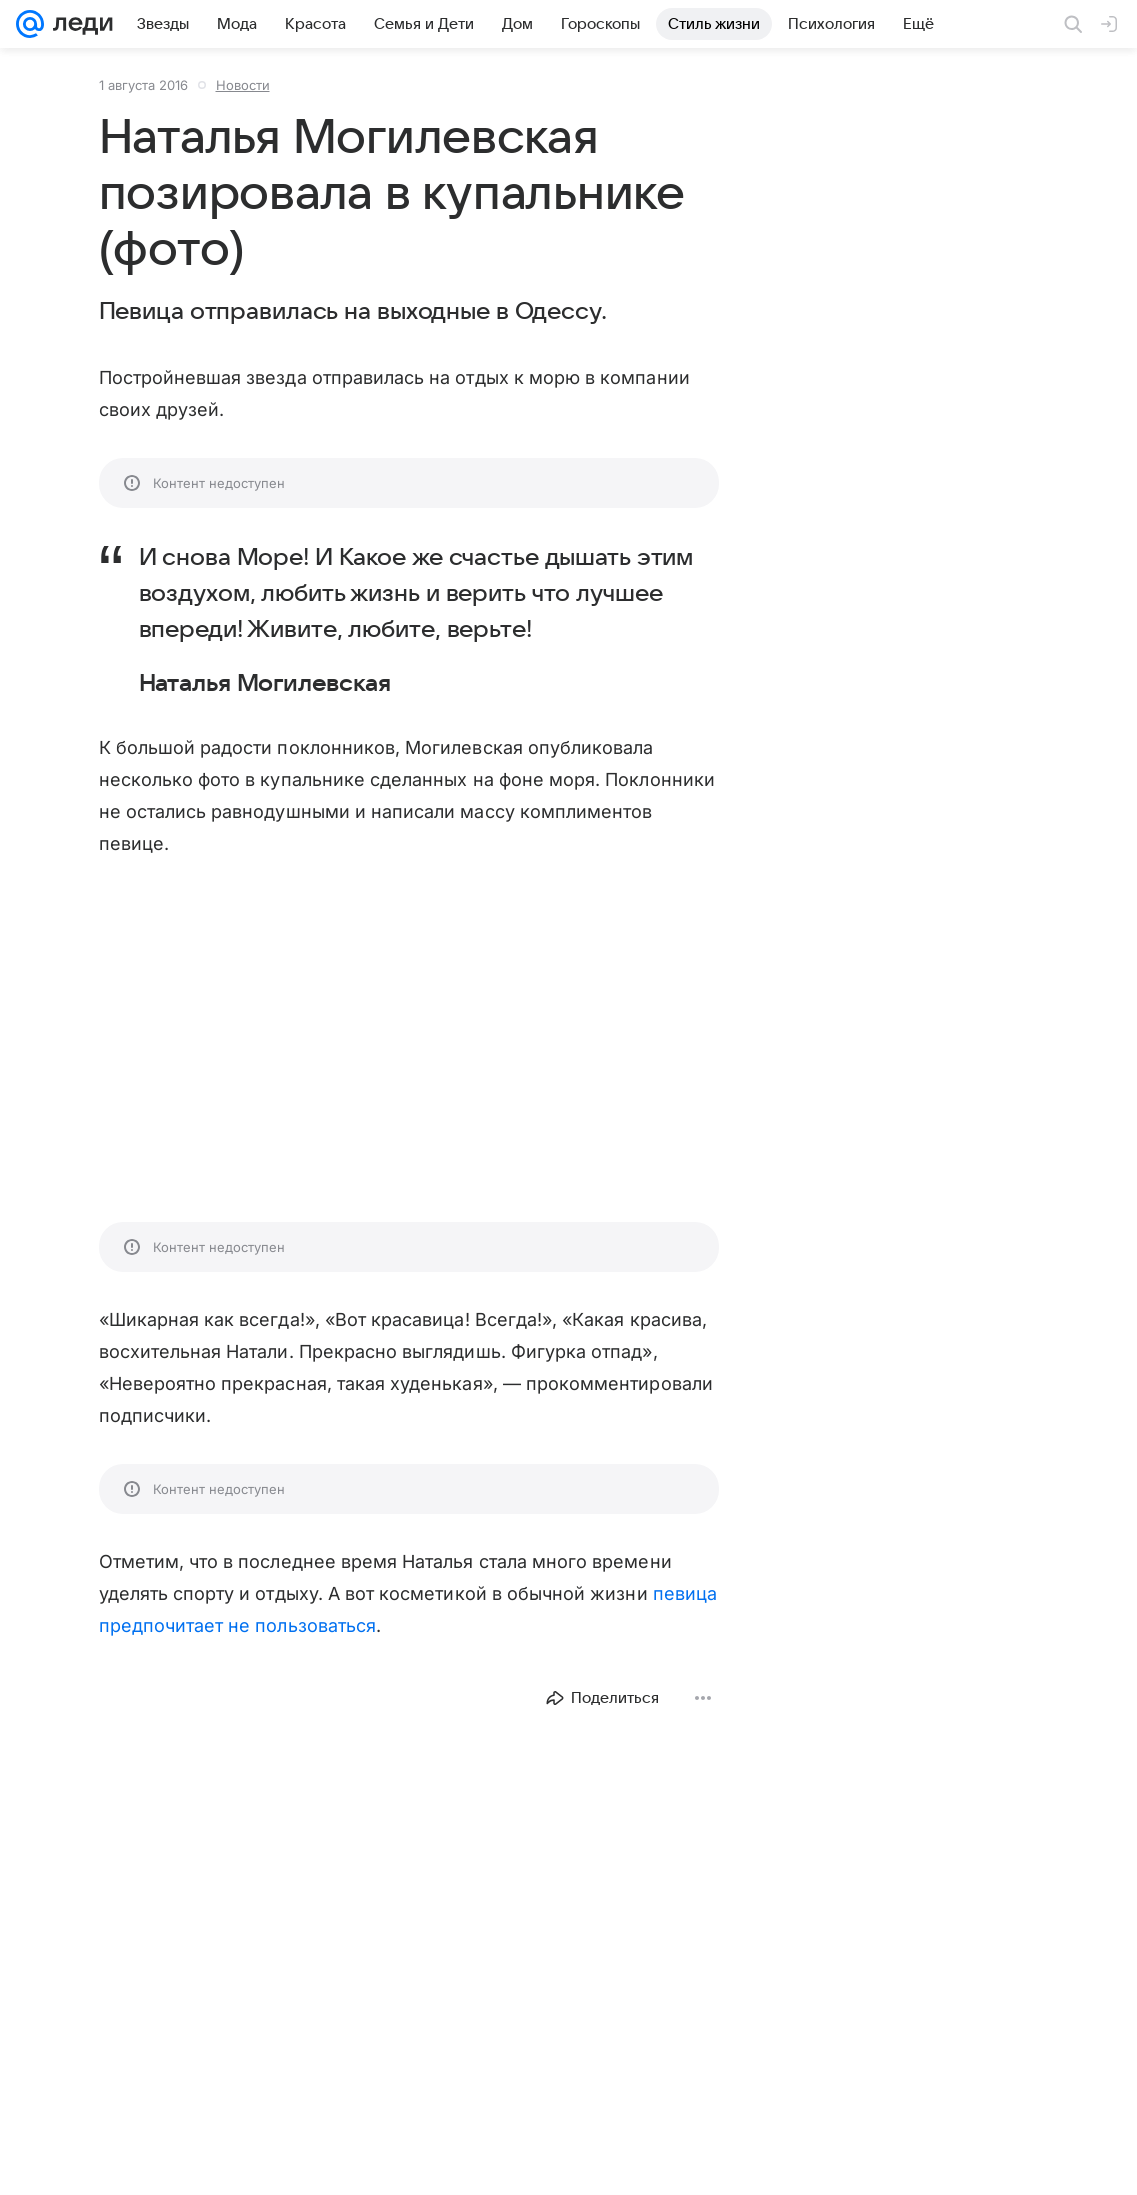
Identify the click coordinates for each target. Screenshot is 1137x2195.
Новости (243, 85)
